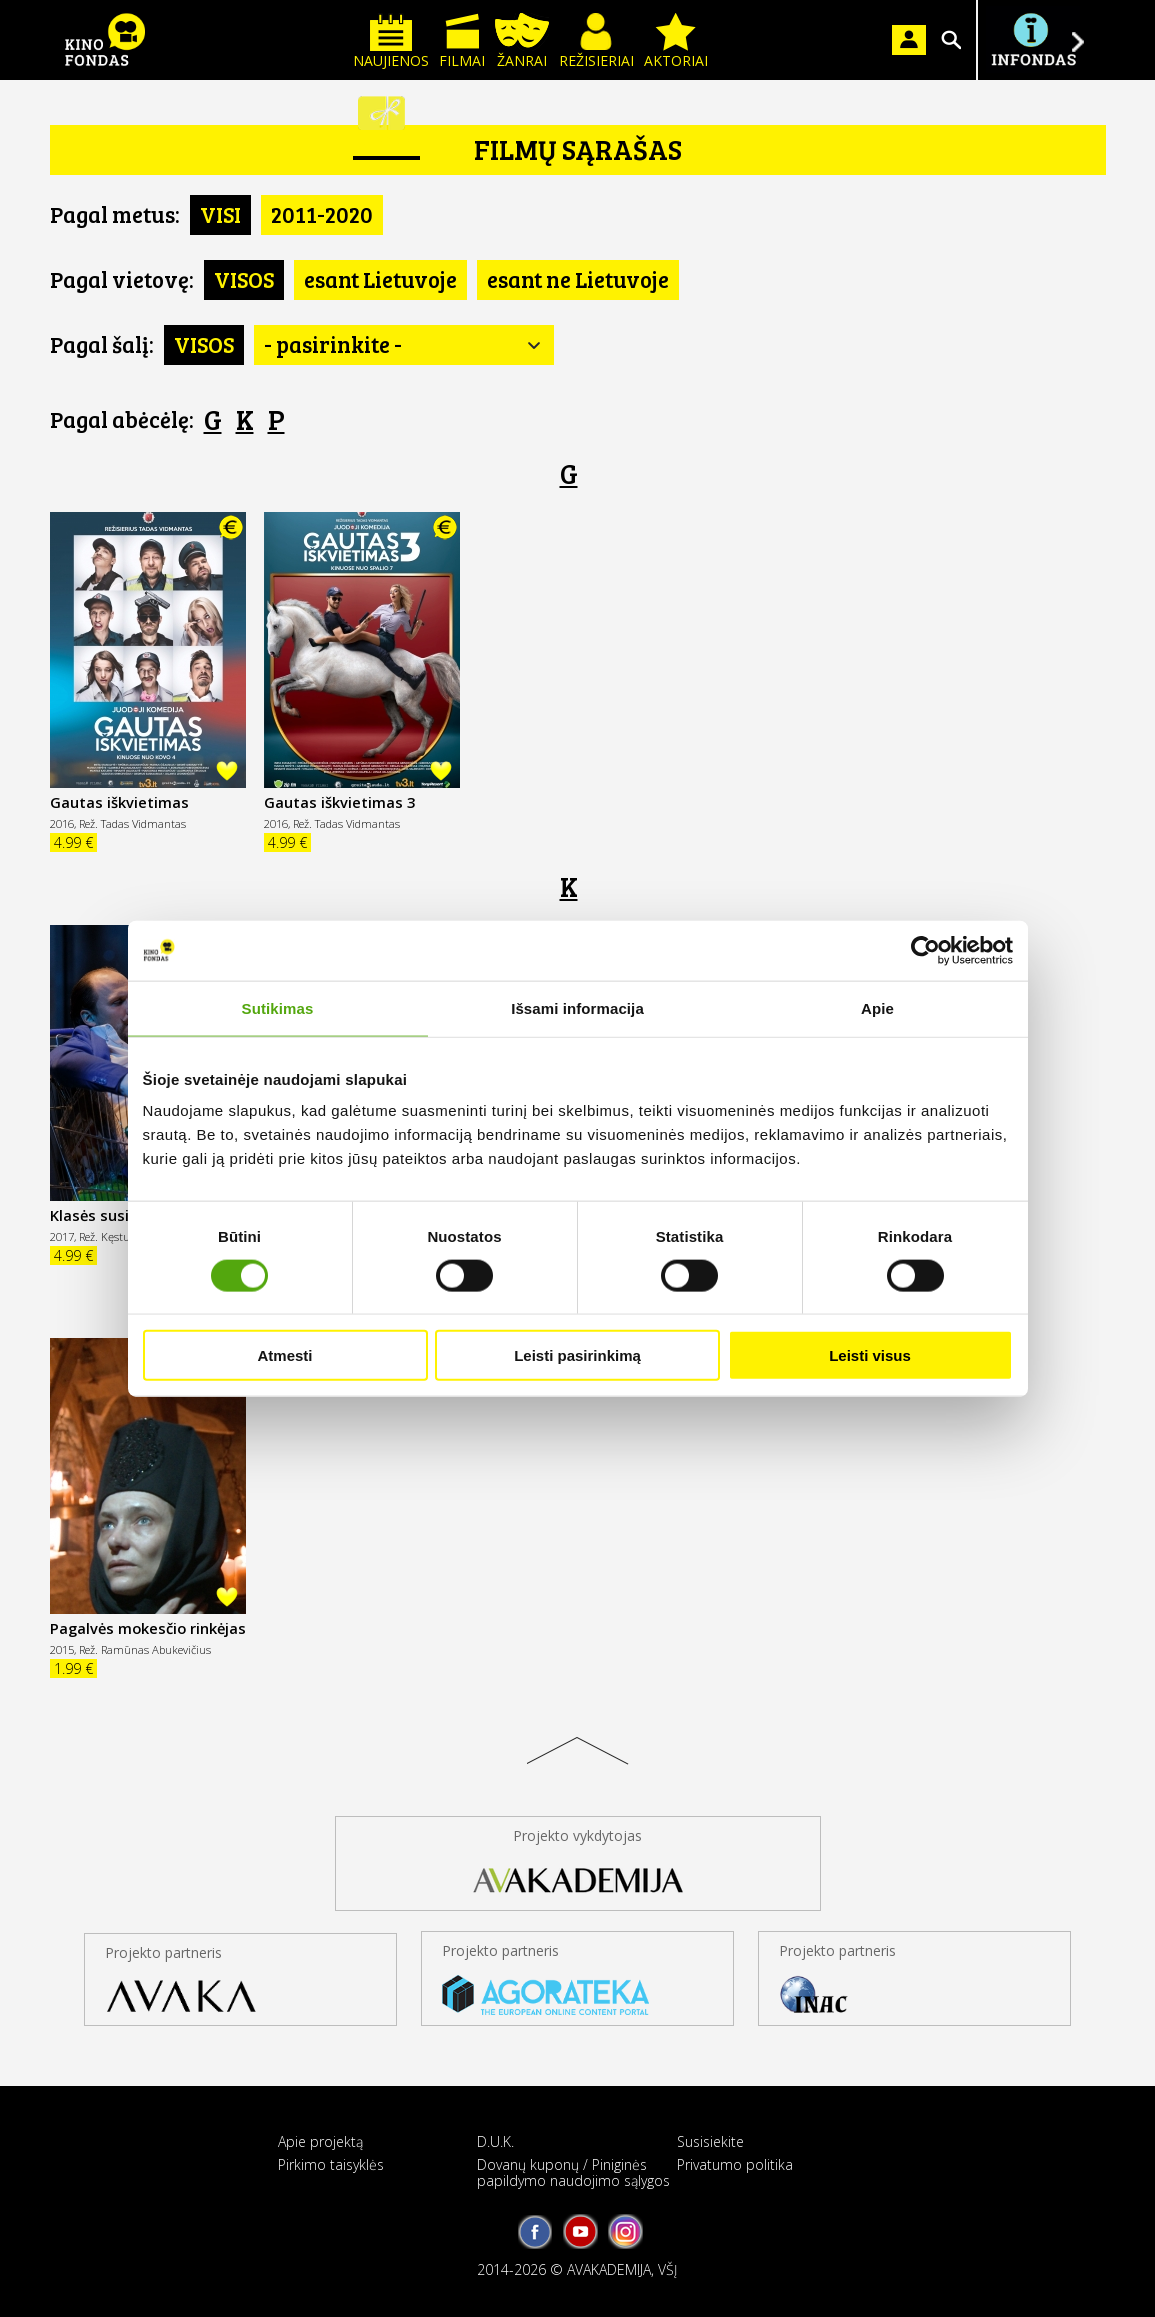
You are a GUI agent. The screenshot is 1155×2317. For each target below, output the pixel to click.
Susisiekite (710, 2141)
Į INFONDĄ (1033, 40)
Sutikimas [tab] (278, 1007)
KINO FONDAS (105, 40)
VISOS (244, 279)
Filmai (462, 41)
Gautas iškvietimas (119, 802)
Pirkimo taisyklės (331, 2164)
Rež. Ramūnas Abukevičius (145, 1649)
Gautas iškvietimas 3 (339, 802)
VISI (220, 214)
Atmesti (284, 1355)
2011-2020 (322, 214)
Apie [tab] (877, 1007)
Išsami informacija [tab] (577, 1007)
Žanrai (522, 41)
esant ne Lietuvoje (578, 279)
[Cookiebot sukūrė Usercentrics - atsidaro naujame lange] (925, 950)
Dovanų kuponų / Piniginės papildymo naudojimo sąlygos (573, 2172)
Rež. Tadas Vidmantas (132, 823)
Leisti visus (870, 1355)
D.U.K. (495, 2141)
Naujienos (391, 41)
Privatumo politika (735, 2164)
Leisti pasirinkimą (577, 1355)
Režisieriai (596, 41)
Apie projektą (320, 2141)
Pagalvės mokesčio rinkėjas (148, 1628)
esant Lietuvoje (380, 279)
